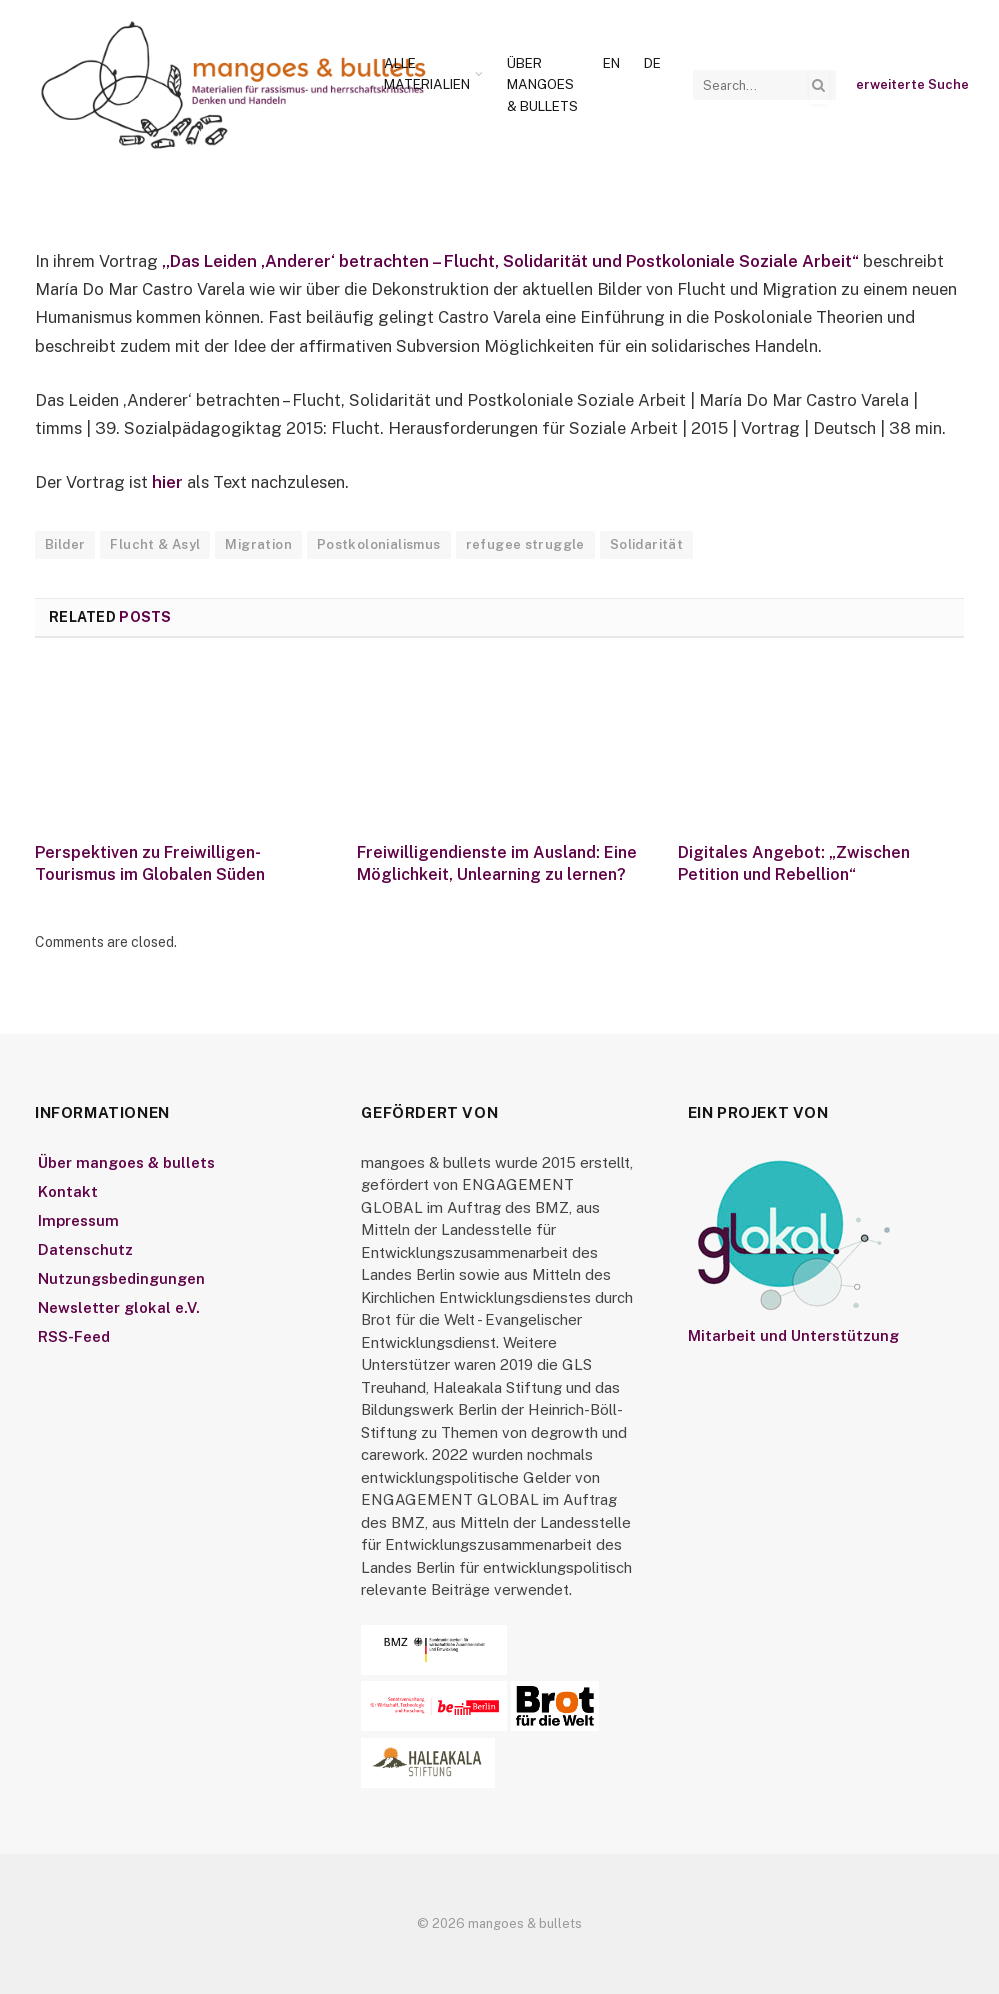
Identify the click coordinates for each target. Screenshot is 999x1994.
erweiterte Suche (912, 84)
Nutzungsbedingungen (121, 1278)
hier (167, 482)
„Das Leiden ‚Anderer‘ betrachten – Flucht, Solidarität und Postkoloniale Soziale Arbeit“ (512, 261)
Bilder (65, 544)
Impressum (78, 1220)
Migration (258, 544)
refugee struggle (525, 544)
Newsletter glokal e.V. (119, 1307)
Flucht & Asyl (155, 544)
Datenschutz (85, 1249)
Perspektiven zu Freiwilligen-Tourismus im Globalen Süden (150, 863)
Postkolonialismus (379, 544)
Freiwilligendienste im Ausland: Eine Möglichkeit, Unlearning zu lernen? (497, 863)
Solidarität (646, 544)
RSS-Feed (74, 1336)
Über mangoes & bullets (542, 84)
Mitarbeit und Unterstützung (793, 1335)
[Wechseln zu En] (611, 64)
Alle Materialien (427, 74)
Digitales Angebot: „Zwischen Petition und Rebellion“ (794, 863)
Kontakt (68, 1191)
